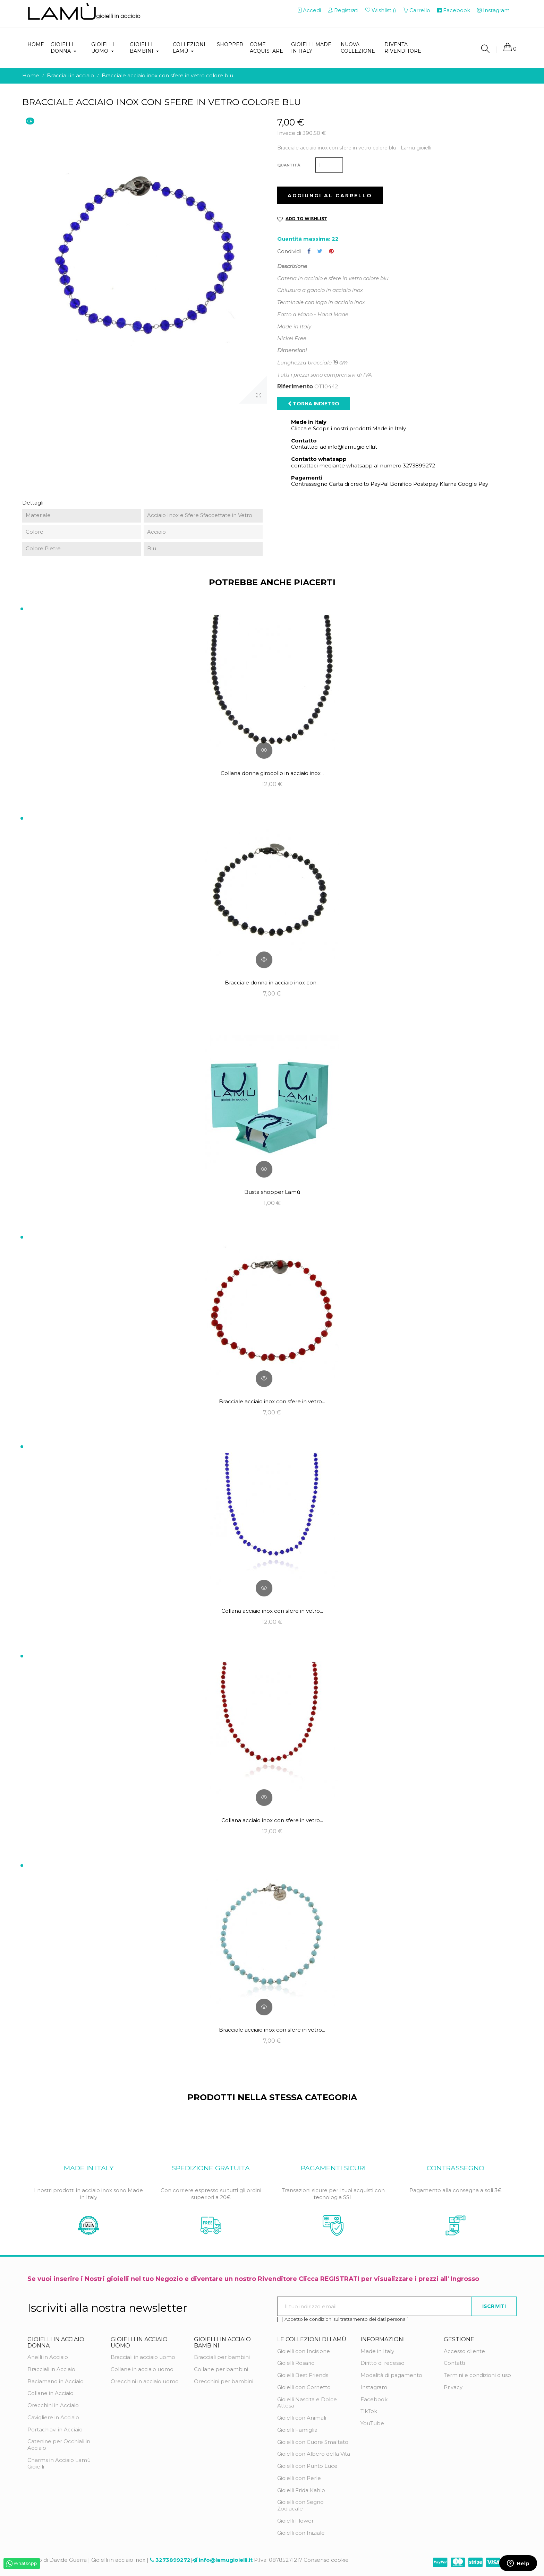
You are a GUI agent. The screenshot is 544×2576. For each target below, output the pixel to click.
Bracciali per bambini (222, 2357)
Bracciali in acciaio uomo (143, 2357)
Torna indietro (313, 403)
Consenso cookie (326, 2560)
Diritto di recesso (382, 2363)
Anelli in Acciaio (47, 2357)
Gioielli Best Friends (302, 2375)
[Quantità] (329, 165)
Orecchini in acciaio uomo (145, 2381)
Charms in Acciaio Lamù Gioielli (59, 2463)
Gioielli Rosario (296, 2363)
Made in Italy (377, 2351)
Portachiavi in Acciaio (55, 2429)
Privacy (453, 2387)
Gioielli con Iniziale (301, 2533)
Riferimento (295, 387)
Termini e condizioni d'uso (477, 2375)
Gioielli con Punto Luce (307, 2466)
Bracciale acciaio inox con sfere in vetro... (272, 1401)
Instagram (373, 2387)
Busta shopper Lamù (272, 1192)
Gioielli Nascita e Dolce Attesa (307, 2402)
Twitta (319, 251)
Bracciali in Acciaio (51, 2369)
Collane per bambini (221, 2369)
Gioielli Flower (295, 2520)
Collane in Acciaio (50, 2393)
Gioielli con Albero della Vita (313, 2453)
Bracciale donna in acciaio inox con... (272, 982)
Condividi (309, 251)
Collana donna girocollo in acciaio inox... (272, 773)
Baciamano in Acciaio (55, 2381)
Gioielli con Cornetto (304, 2387)
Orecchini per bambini (223, 2381)
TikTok (368, 2411)
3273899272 (172, 2560)
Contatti (454, 2363)
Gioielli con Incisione (303, 2351)
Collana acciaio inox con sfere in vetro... (272, 1611)
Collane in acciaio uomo (142, 2369)
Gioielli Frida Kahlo (301, 2490)
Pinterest (331, 251)
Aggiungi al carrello (330, 195)
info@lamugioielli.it (226, 2560)
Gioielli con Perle (299, 2478)
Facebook (374, 2399)
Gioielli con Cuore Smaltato (312, 2442)
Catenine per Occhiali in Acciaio (58, 2444)
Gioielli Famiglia (297, 2430)
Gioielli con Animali (301, 2417)
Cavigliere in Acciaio (53, 2417)
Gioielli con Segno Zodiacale (300, 2505)
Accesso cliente (464, 2351)
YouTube (372, 2423)
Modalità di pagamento (391, 2375)
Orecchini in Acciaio (53, 2405)
